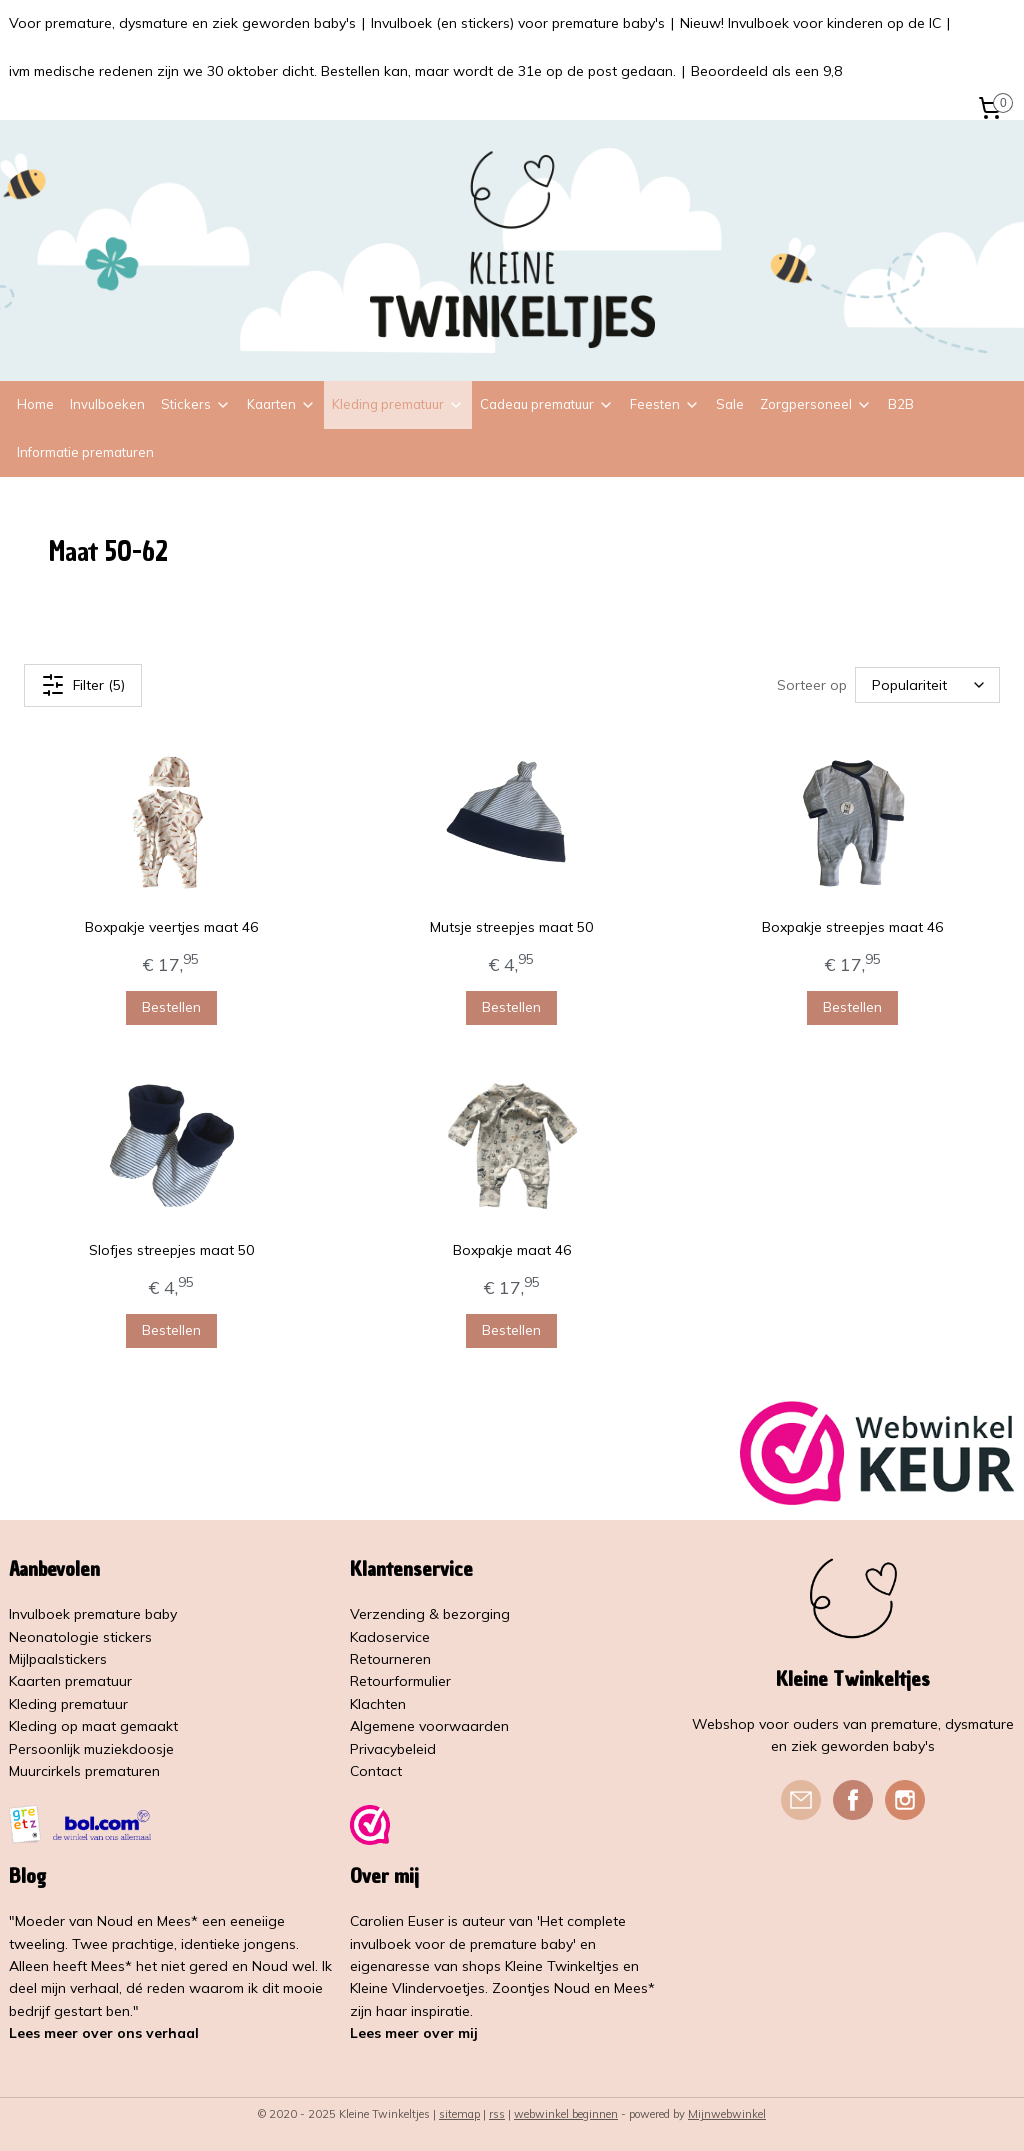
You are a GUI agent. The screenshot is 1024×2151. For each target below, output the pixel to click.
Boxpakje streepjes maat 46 (852, 926)
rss (497, 2114)
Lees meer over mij (414, 2033)
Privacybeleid (393, 1749)
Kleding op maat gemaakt (93, 1726)
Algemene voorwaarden (429, 1726)
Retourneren (390, 1659)
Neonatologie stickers (80, 1637)
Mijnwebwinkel (727, 2114)
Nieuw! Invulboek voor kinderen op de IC (810, 23)
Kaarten (281, 404)
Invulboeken (107, 404)
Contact (376, 1771)
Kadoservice (390, 1637)
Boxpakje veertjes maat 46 (171, 926)
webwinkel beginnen (566, 2114)
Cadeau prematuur (547, 404)
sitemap (459, 2114)
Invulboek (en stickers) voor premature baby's (518, 23)
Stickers (196, 404)
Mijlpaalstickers (58, 1659)
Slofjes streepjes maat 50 (171, 1249)
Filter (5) (83, 684)
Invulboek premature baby (93, 1614)
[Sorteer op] (927, 685)
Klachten (378, 1704)
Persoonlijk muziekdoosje (91, 1749)
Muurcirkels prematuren (84, 1771)
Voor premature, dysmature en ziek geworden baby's (182, 23)
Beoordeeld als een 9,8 (766, 71)
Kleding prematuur (398, 404)
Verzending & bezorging (430, 1614)
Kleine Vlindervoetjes (417, 1988)
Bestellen (171, 1006)
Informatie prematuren (85, 452)
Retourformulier (400, 1681)
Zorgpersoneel (816, 404)
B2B (901, 404)
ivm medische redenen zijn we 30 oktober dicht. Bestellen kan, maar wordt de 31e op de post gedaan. (342, 71)
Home (35, 404)
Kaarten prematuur (70, 1681)
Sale (730, 404)
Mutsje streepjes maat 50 (511, 926)
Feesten (665, 404)
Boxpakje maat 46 (512, 1249)
